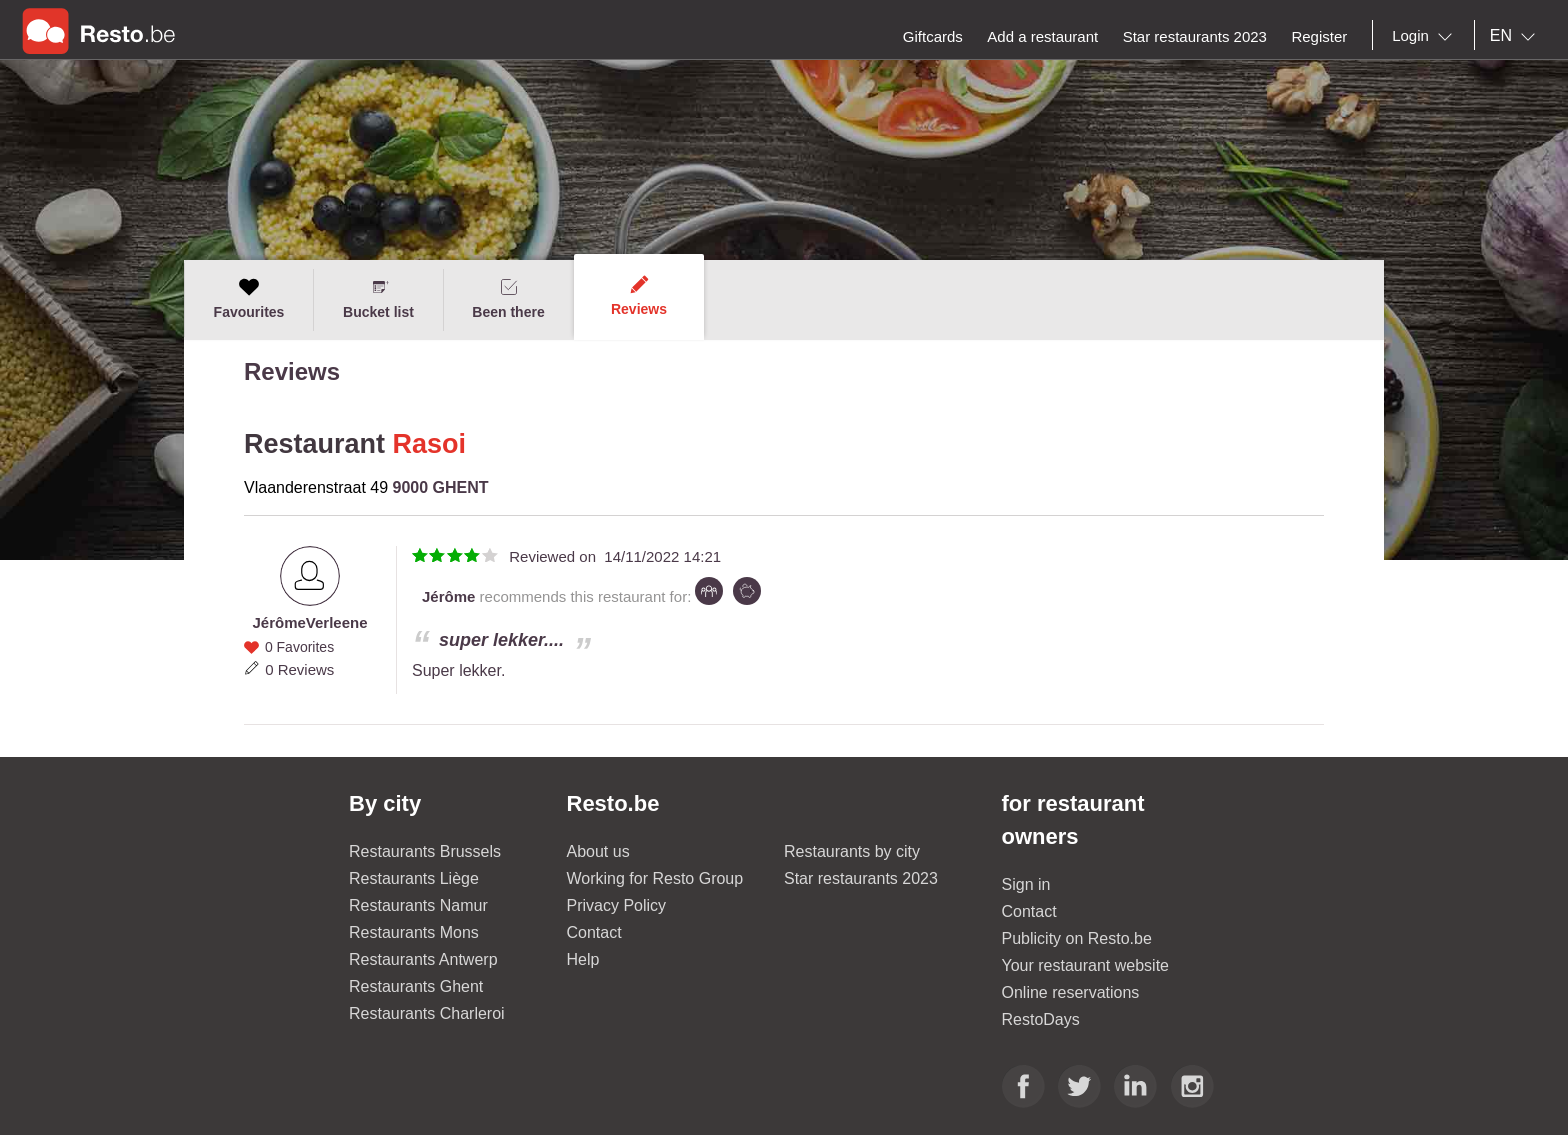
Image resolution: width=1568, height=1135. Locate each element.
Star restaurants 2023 (861, 878)
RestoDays (1041, 1019)
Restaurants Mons (414, 932)
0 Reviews (299, 669)
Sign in (1026, 884)
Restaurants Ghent (416, 986)
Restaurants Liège (414, 878)
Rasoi (430, 444)
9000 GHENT (441, 487)
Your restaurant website (1086, 965)
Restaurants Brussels (425, 851)
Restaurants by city (852, 851)
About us (598, 851)
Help (583, 959)
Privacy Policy (617, 905)
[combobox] (1426, 36)
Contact (594, 932)
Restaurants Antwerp (423, 959)
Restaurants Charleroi (427, 1013)
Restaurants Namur (418, 905)
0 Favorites (299, 647)
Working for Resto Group (655, 878)
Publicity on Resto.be (1077, 938)
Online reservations (1071, 992)
